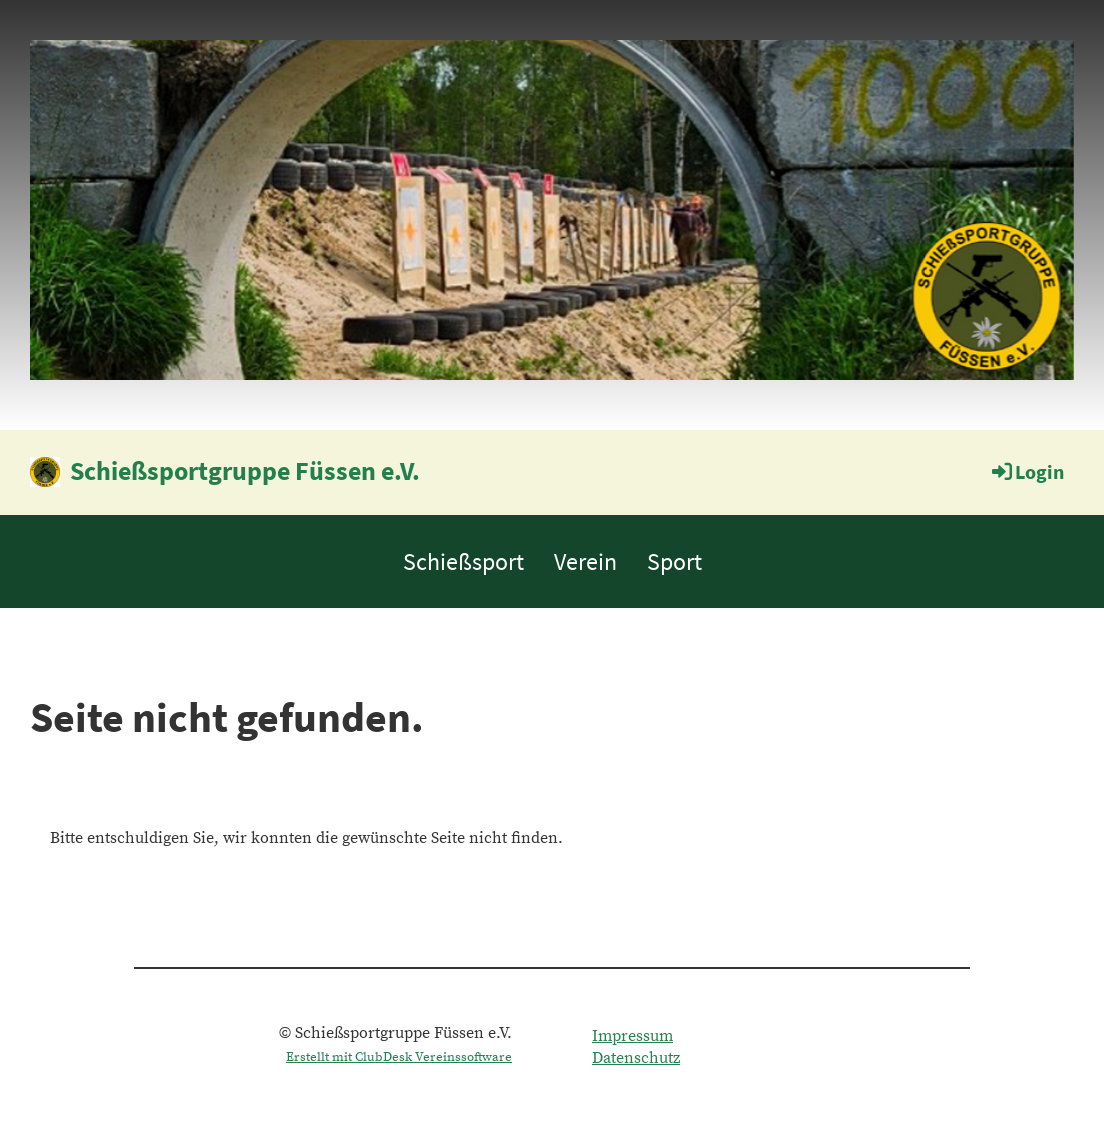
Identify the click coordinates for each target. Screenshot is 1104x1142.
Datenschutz (636, 1058)
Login (1026, 471)
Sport (674, 561)
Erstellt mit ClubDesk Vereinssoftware (399, 1057)
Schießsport (463, 561)
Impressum (632, 1036)
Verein (585, 561)
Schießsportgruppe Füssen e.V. (245, 470)
